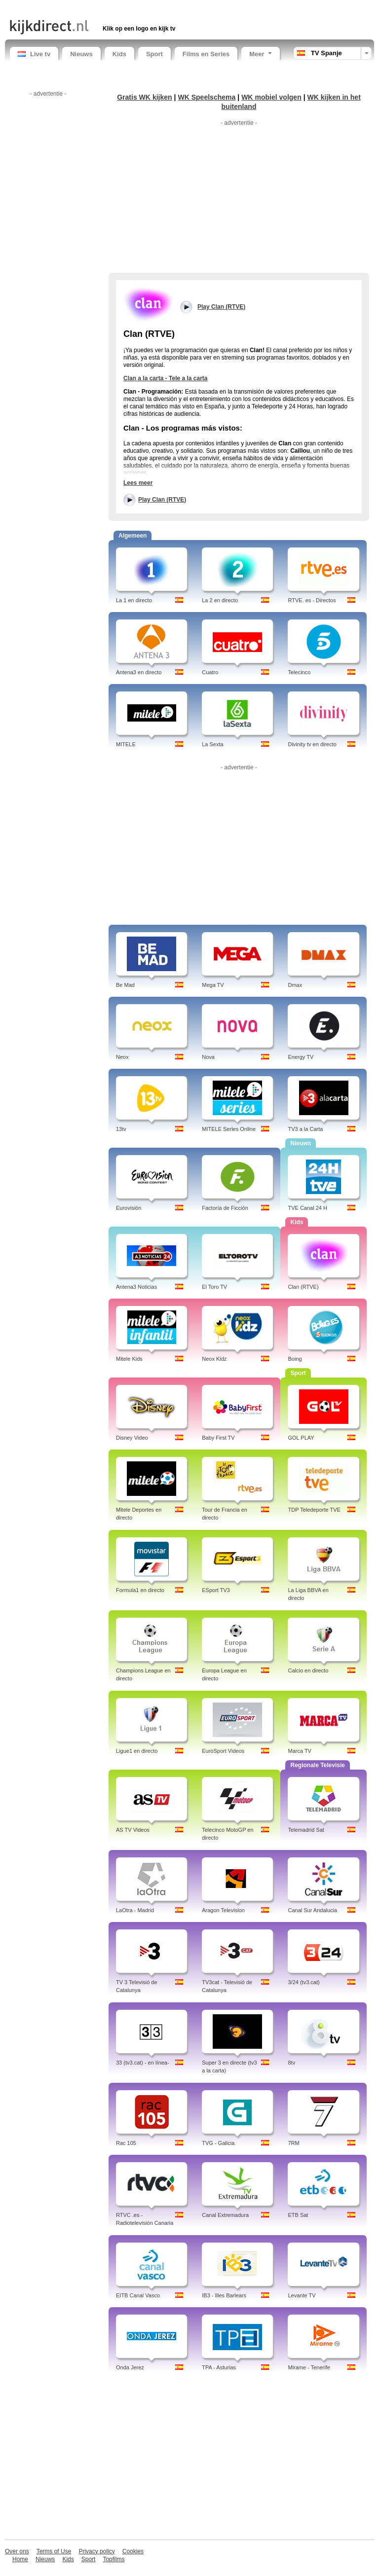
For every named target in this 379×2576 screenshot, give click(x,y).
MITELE (126, 744)
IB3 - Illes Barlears (224, 2295)
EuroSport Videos (223, 1751)
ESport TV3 (216, 1590)
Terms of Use (54, 2551)
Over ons (17, 2551)
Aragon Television (223, 1910)
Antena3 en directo (138, 672)
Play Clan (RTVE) (162, 499)
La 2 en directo (220, 600)
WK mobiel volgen (271, 97)
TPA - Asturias (219, 2367)
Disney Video (132, 1438)
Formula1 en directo (140, 1590)
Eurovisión (128, 1208)
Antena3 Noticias (136, 1287)
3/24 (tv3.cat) (303, 1982)
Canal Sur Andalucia (312, 1910)
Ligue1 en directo (136, 1751)
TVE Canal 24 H (307, 1208)
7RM (293, 2143)
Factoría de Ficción (225, 1208)
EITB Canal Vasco (138, 2295)
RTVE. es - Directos (312, 600)
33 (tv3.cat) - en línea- (142, 2063)
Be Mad (125, 985)
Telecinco (299, 672)
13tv (121, 1129)
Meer (260, 54)
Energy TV (300, 1057)
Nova (208, 1057)
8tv (291, 2063)
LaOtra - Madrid (135, 1910)
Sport (154, 54)
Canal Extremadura (225, 2215)
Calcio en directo (308, 1670)
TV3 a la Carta (305, 1129)
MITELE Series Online (229, 1129)
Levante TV (301, 2295)
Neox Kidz (214, 1359)
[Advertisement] (125, 8)
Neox (122, 1057)
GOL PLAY (301, 1438)
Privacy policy (96, 2551)
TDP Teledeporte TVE (314, 1510)
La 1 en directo (134, 600)
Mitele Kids (129, 1359)
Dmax (295, 985)
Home (20, 2559)
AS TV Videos (133, 1830)
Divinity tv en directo (312, 744)
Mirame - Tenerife (309, 2367)
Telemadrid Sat (306, 1830)
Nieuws (81, 54)
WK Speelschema (206, 97)
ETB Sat (298, 2215)
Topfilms (113, 2559)
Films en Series (206, 54)
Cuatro (210, 672)
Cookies (133, 2551)
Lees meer (137, 482)
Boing (295, 1359)
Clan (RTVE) (303, 1287)
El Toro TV (214, 1287)
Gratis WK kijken (144, 97)
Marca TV (299, 1751)
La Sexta (212, 744)
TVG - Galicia (218, 2143)
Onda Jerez (130, 2367)
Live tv (34, 54)
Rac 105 (126, 2143)
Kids (119, 54)
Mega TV (213, 985)
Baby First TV (218, 1438)
